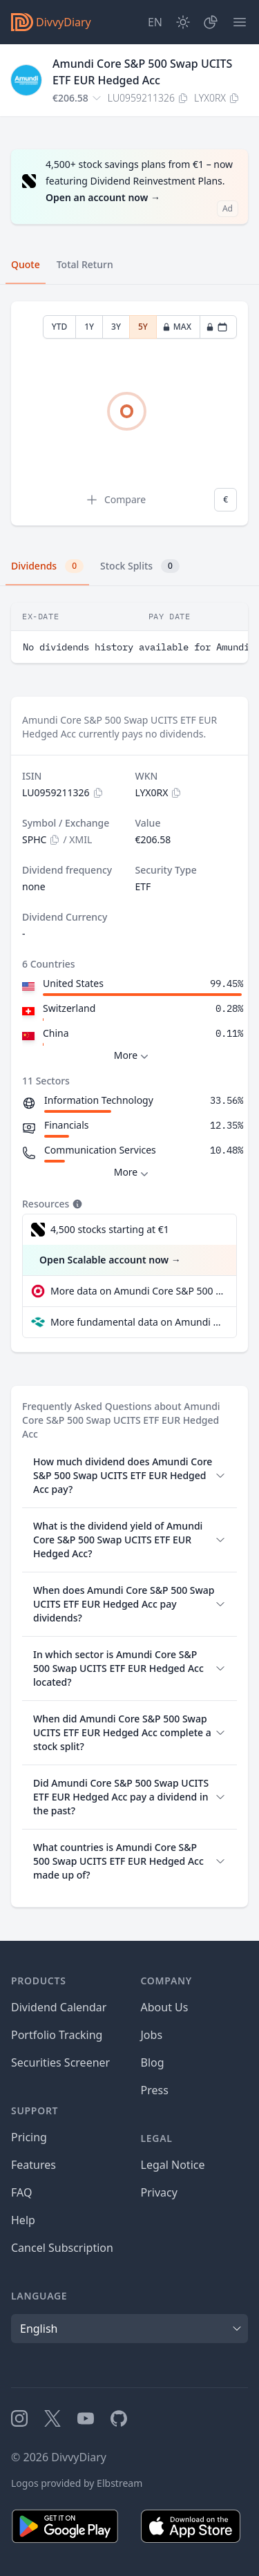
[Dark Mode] (183, 22)
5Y (143, 326)
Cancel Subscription (62, 2247)
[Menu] (239, 22)
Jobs (152, 2034)
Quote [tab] (25, 264)
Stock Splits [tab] (140, 566)
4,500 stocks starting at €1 (109, 1229)
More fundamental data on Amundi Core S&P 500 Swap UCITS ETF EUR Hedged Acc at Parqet (137, 1321)
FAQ (21, 2192)
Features (33, 2164)
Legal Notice (173, 2164)
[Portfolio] (210, 22)
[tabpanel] (129, 413)
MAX (176, 326)
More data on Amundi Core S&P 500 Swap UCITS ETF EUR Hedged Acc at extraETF (137, 1290)
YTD (60, 326)
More (133, 1056)
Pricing (29, 2137)
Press (155, 2090)
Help (23, 2220)
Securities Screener (60, 2062)
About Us (165, 2007)
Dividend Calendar (58, 2007)
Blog (152, 2062)
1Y (89, 326)
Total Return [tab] (85, 264)
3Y (116, 326)
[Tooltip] (76, 1204)
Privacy (159, 2192)
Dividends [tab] (47, 566)
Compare (115, 500)
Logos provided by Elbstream (76, 2483)
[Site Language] (155, 22)
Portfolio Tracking (56, 2034)
